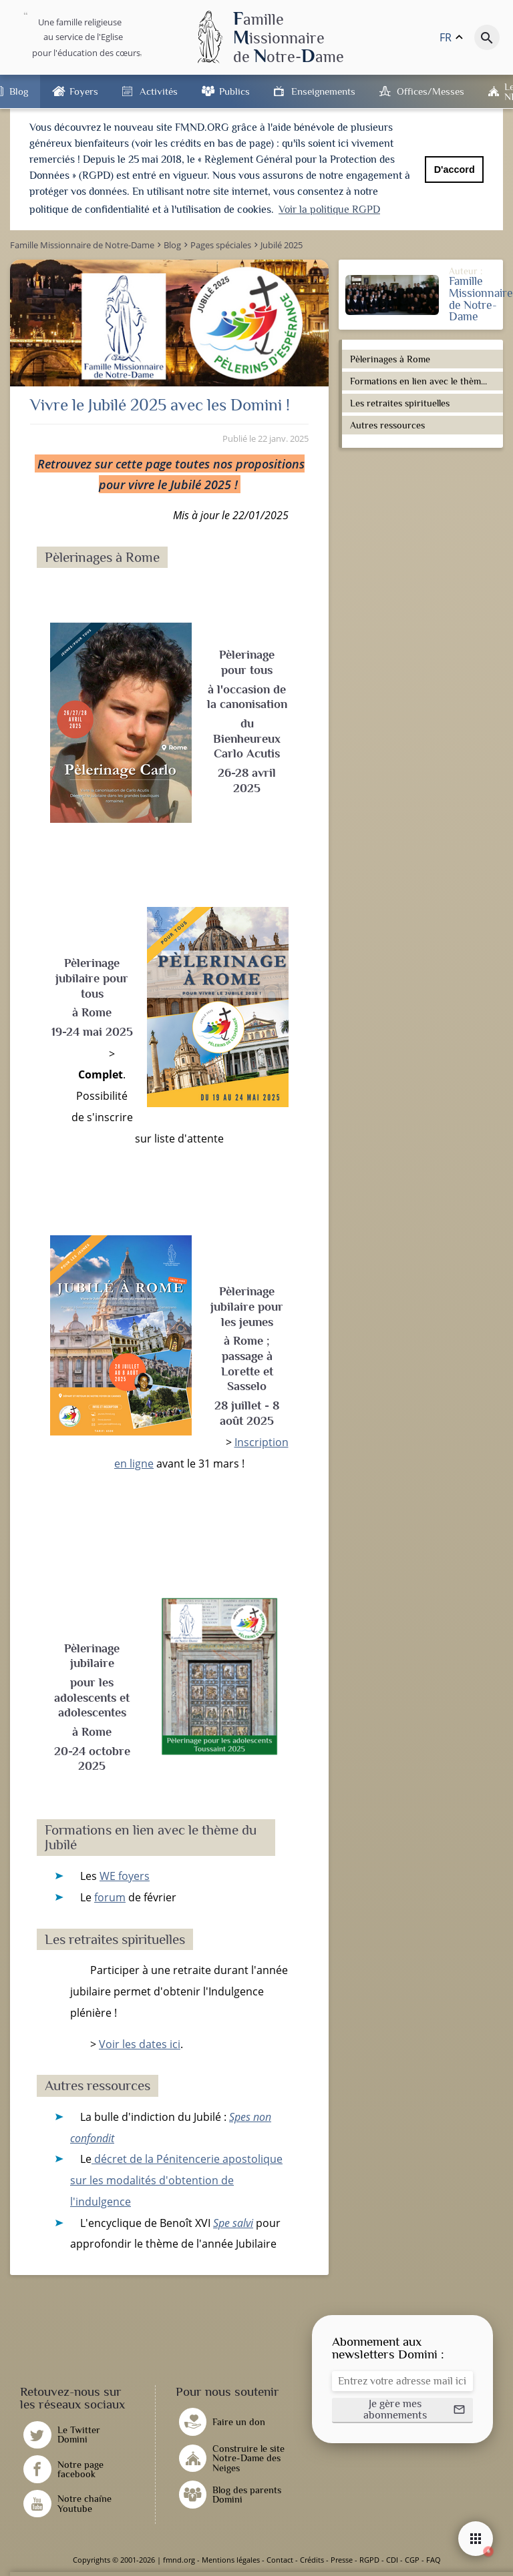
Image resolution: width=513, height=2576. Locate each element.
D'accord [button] (454, 169)
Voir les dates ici (139, 2044)
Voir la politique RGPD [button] (329, 210)
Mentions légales (231, 2560)
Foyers (83, 91)
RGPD (369, 2560)
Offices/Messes (430, 91)
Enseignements (323, 91)
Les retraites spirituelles (400, 403)
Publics (234, 91)
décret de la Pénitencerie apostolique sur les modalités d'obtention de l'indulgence (176, 2180)
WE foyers (125, 1876)
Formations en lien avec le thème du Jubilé (424, 381)
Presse (342, 2560)
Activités (159, 91)
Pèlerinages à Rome (390, 359)
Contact (280, 2560)
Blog (18, 91)
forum (110, 1897)
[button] (402, 2410)
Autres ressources (387, 425)
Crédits (312, 2560)
